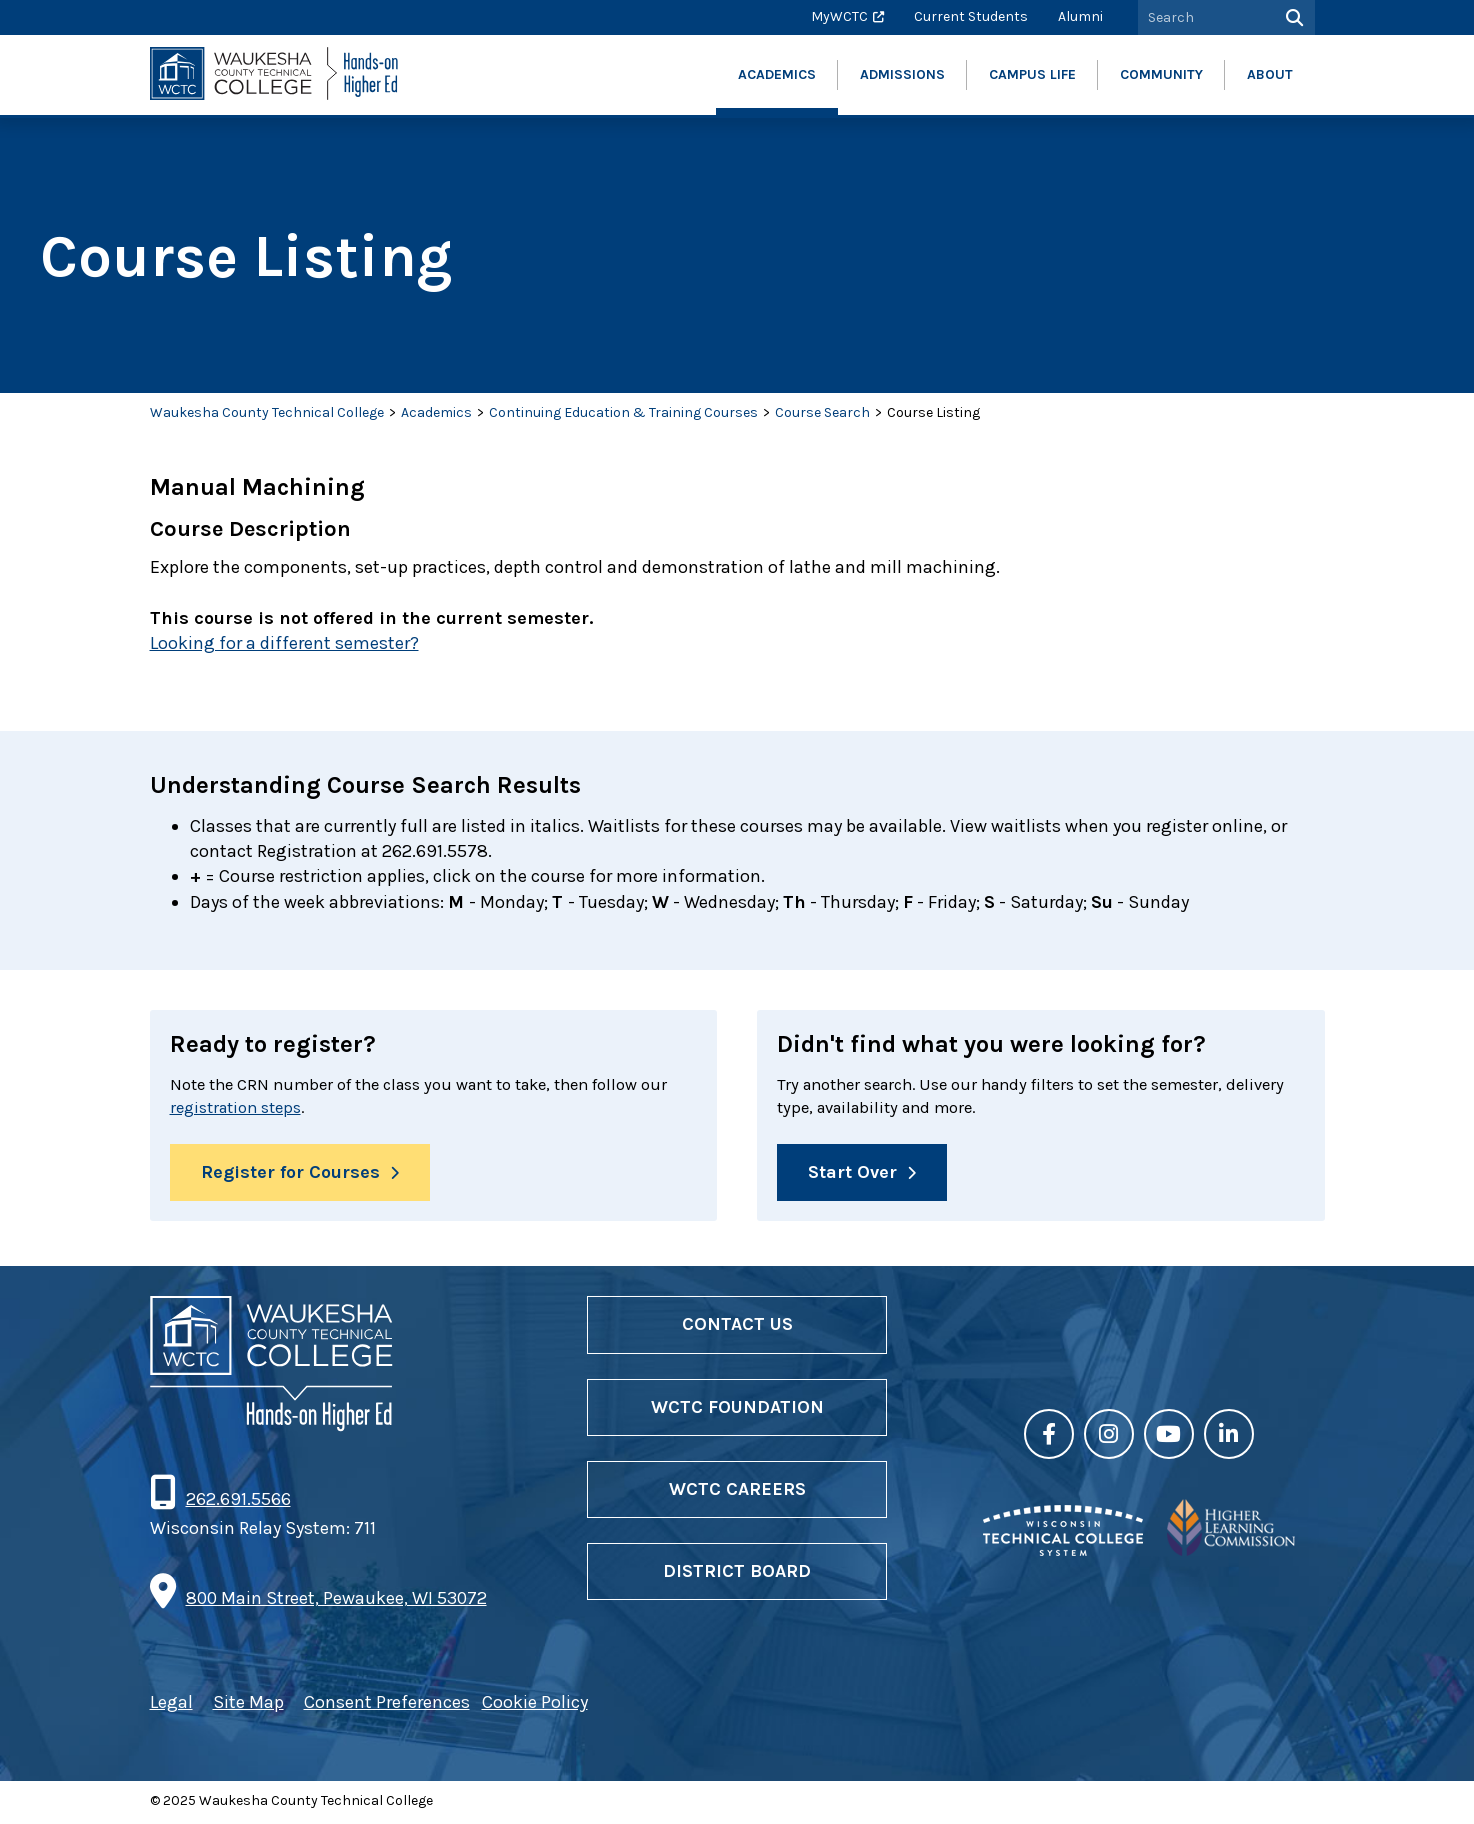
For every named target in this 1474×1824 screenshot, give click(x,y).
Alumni (1080, 16)
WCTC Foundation (737, 1411)
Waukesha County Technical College (267, 412)
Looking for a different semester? (284, 643)
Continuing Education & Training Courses (623, 412)
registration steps (273, 1110)
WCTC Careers (737, 1493)
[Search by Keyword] (1204, 17)
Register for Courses (290, 1176)
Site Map (248, 1707)
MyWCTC (839, 16)
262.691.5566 (238, 1503)
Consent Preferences (387, 1707)
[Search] (1292, 17)
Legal (171, 1707)
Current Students (971, 16)
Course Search (822, 412)
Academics (436, 412)
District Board (737, 1575)
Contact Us (737, 1329)
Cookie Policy (535, 1707)
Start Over (852, 1176)
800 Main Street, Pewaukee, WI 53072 (336, 1602)
